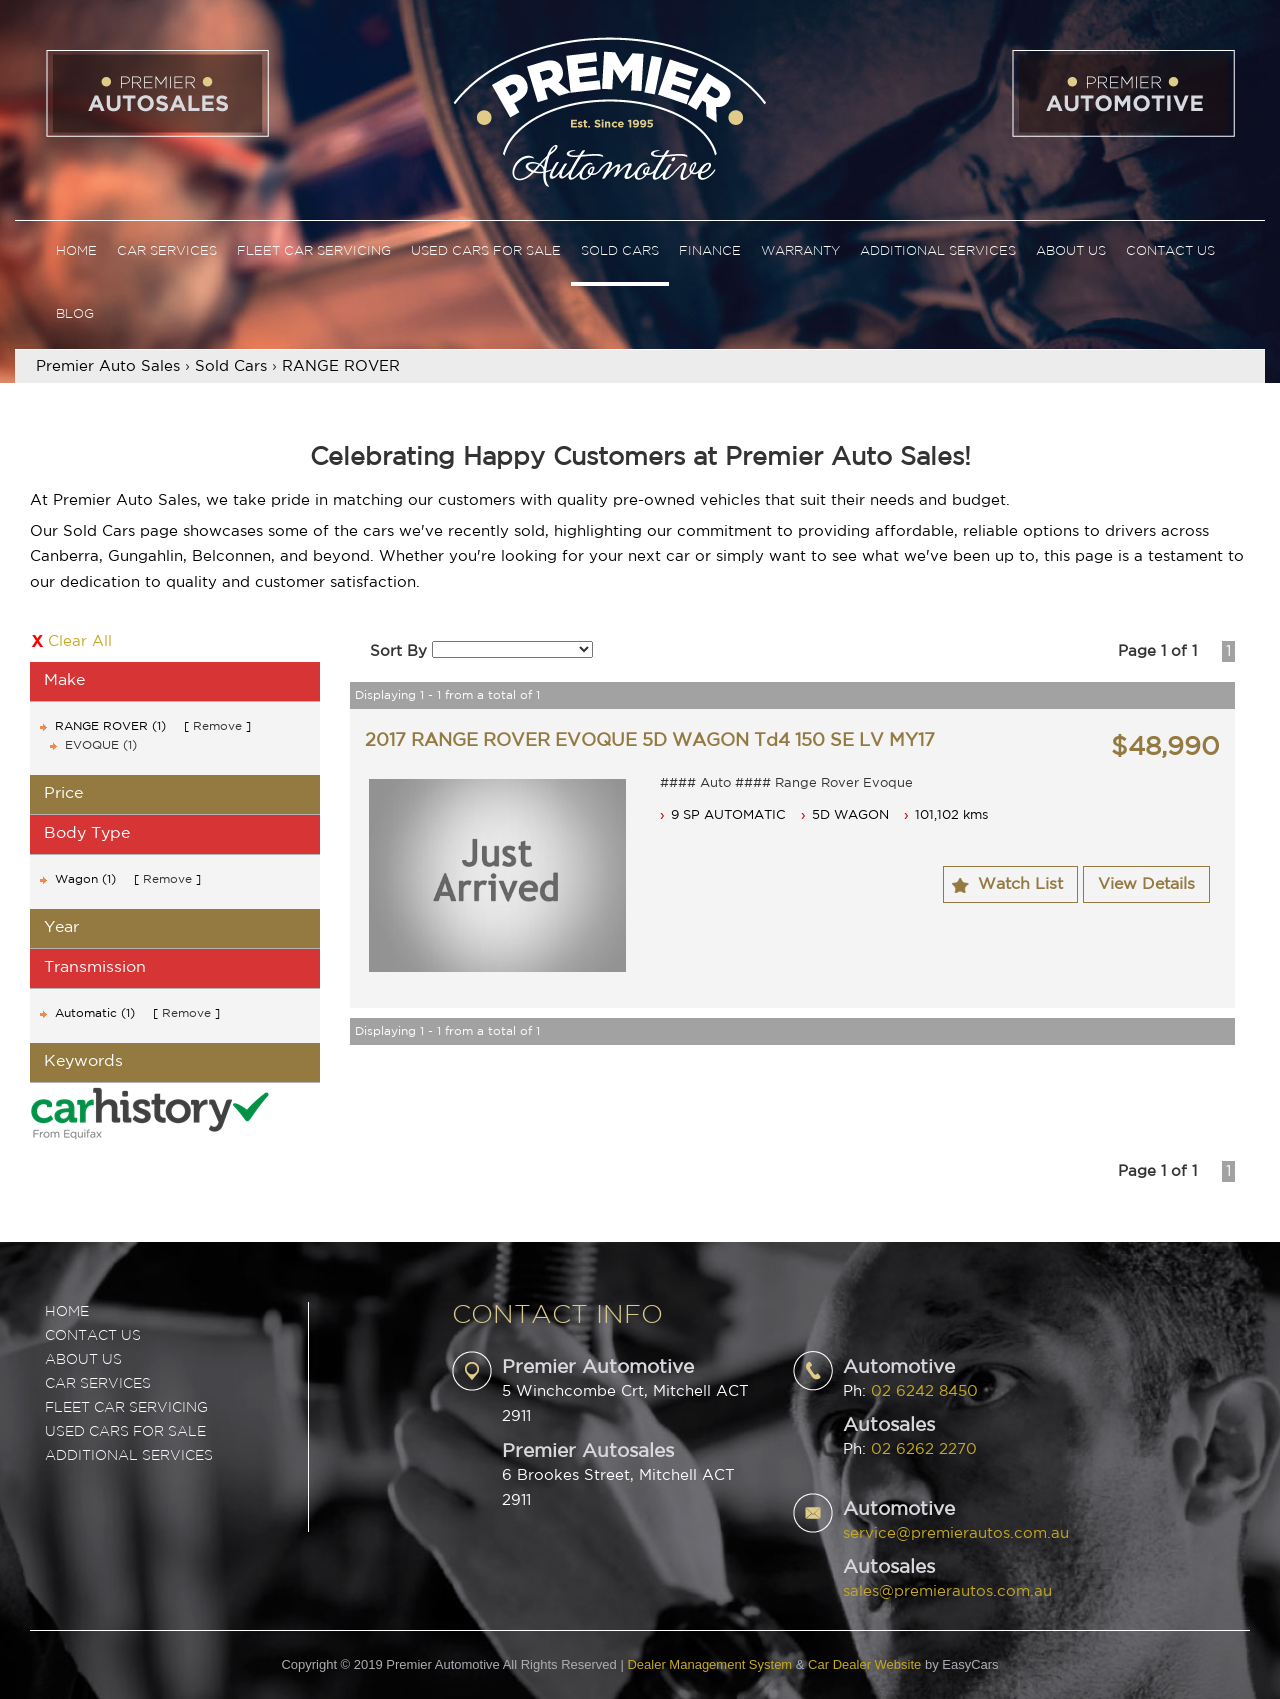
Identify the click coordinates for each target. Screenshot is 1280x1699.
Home (76, 251)
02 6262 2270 (924, 1449)
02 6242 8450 (924, 1391)
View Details (1146, 884)
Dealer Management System (709, 1664)
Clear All (80, 641)
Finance (710, 251)
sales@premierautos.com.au (947, 1591)
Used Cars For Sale (486, 251)
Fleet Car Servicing (314, 251)
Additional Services (938, 251)
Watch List (1020, 884)
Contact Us (1170, 251)
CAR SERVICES (98, 1384)
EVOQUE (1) (101, 745)
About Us (1071, 251)
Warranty (800, 251)
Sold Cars (620, 251)
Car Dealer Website (864, 1664)
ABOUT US (83, 1360)
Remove (217, 726)
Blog (75, 314)
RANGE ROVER (341, 366)
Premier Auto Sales (108, 366)
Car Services (167, 251)
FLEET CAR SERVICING (126, 1408)
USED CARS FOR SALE (125, 1432)
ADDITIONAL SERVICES (129, 1456)
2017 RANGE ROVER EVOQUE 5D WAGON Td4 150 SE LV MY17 (650, 741)
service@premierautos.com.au (956, 1533)
